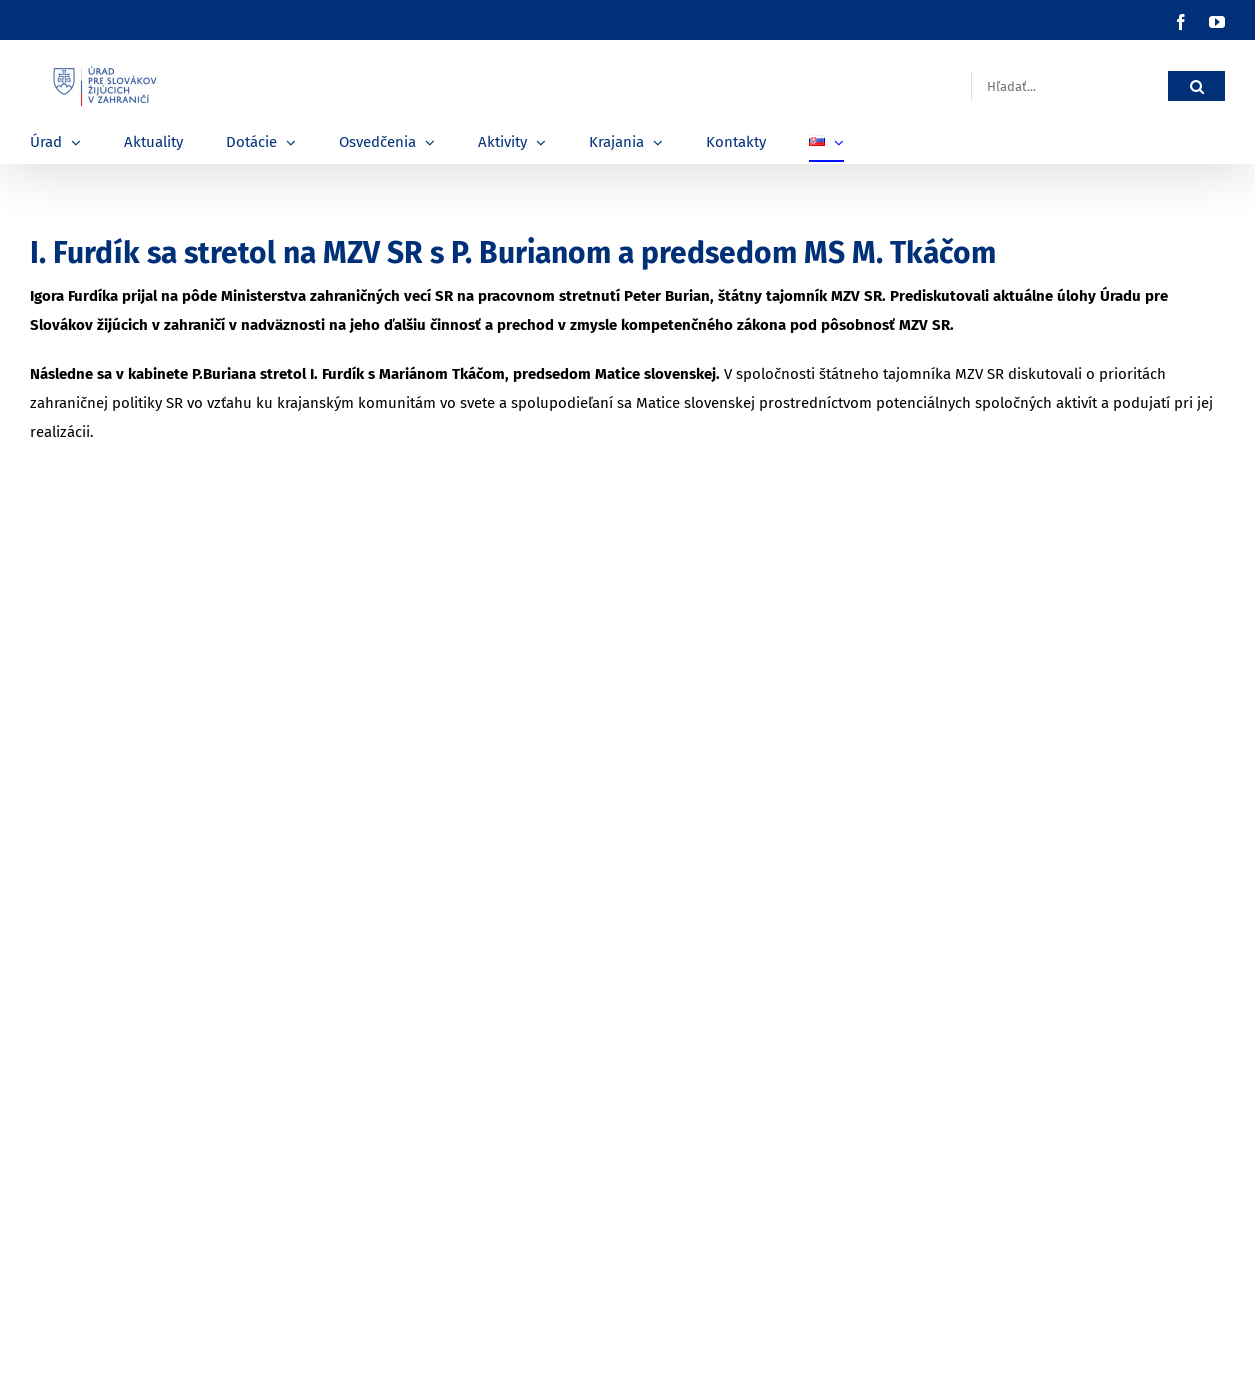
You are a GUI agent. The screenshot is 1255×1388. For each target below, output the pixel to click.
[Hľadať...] (1069, 86)
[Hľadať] (1196, 86)
